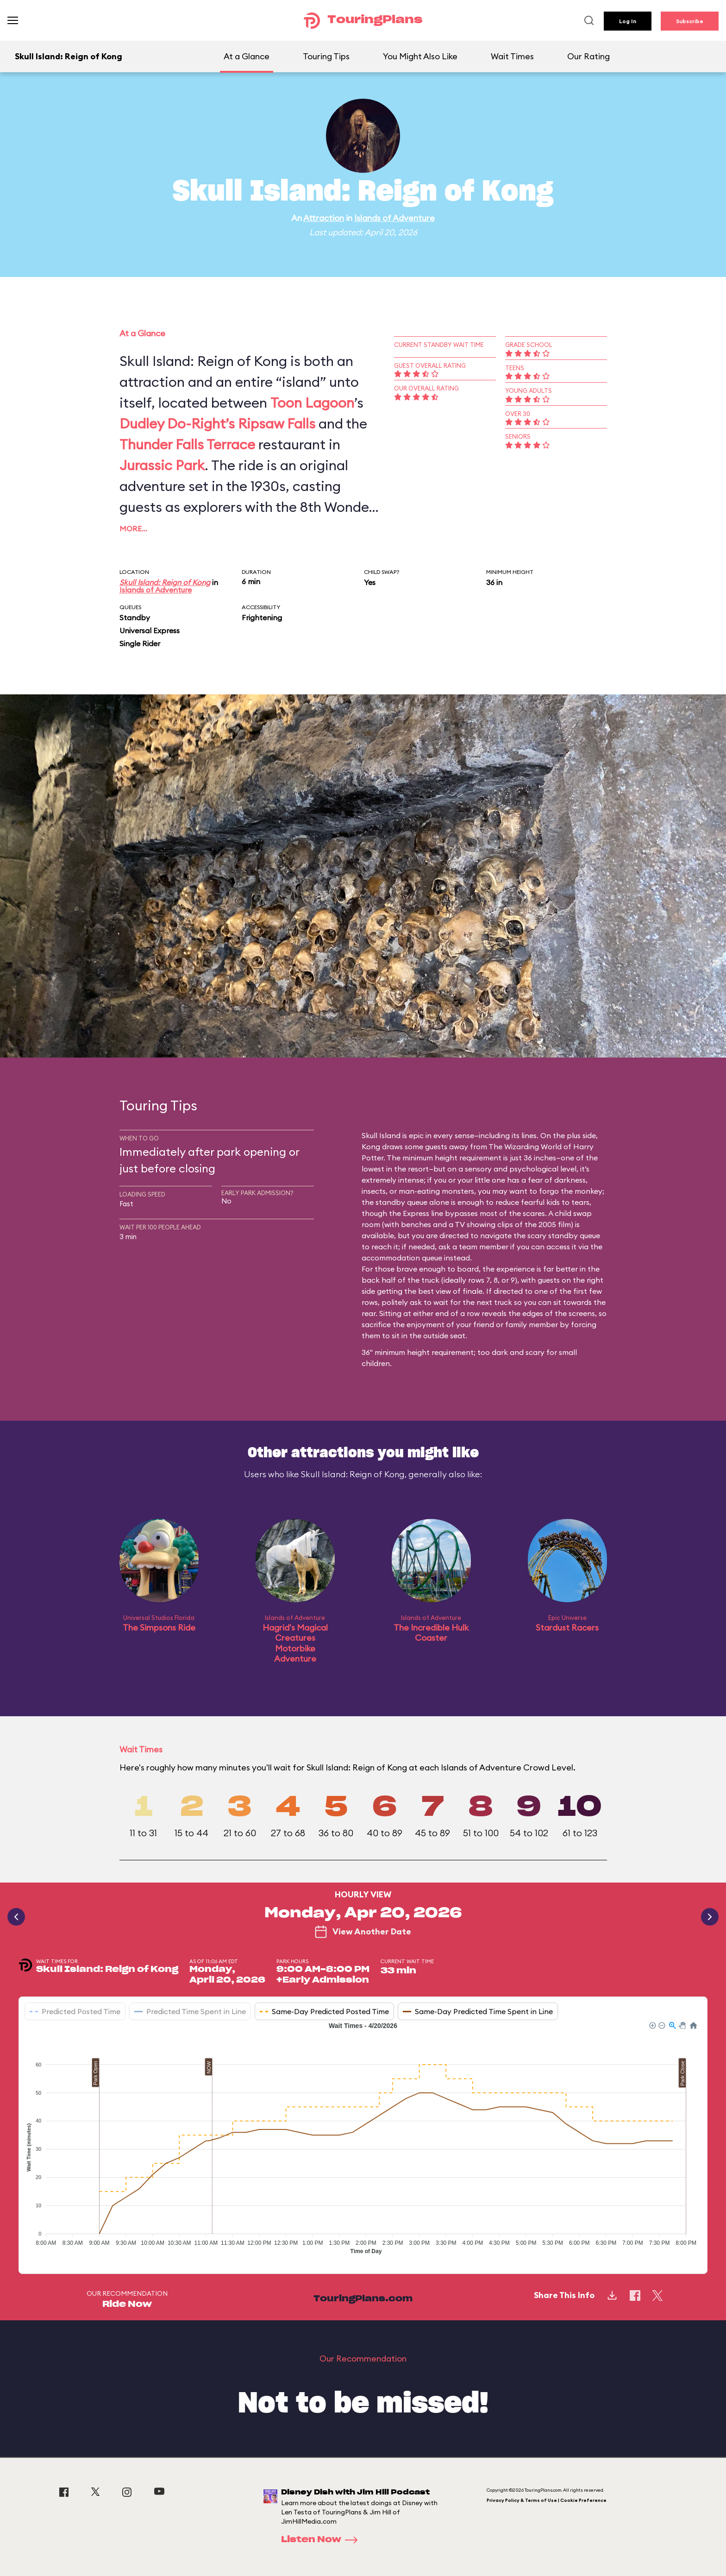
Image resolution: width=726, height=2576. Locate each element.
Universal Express (149, 630)
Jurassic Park (162, 465)
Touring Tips (326, 56)
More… (133, 528)
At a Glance (246, 56)
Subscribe (689, 21)
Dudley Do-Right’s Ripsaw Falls (217, 423)
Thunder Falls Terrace (187, 444)
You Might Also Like (420, 56)
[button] (652, 2025)
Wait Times (512, 56)
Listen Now (322, 2540)
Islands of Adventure (394, 218)
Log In (627, 21)
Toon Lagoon (312, 402)
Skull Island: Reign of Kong (164, 582)
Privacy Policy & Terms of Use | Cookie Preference (547, 2500)
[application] (363, 2140)
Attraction (323, 218)
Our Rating (588, 56)
